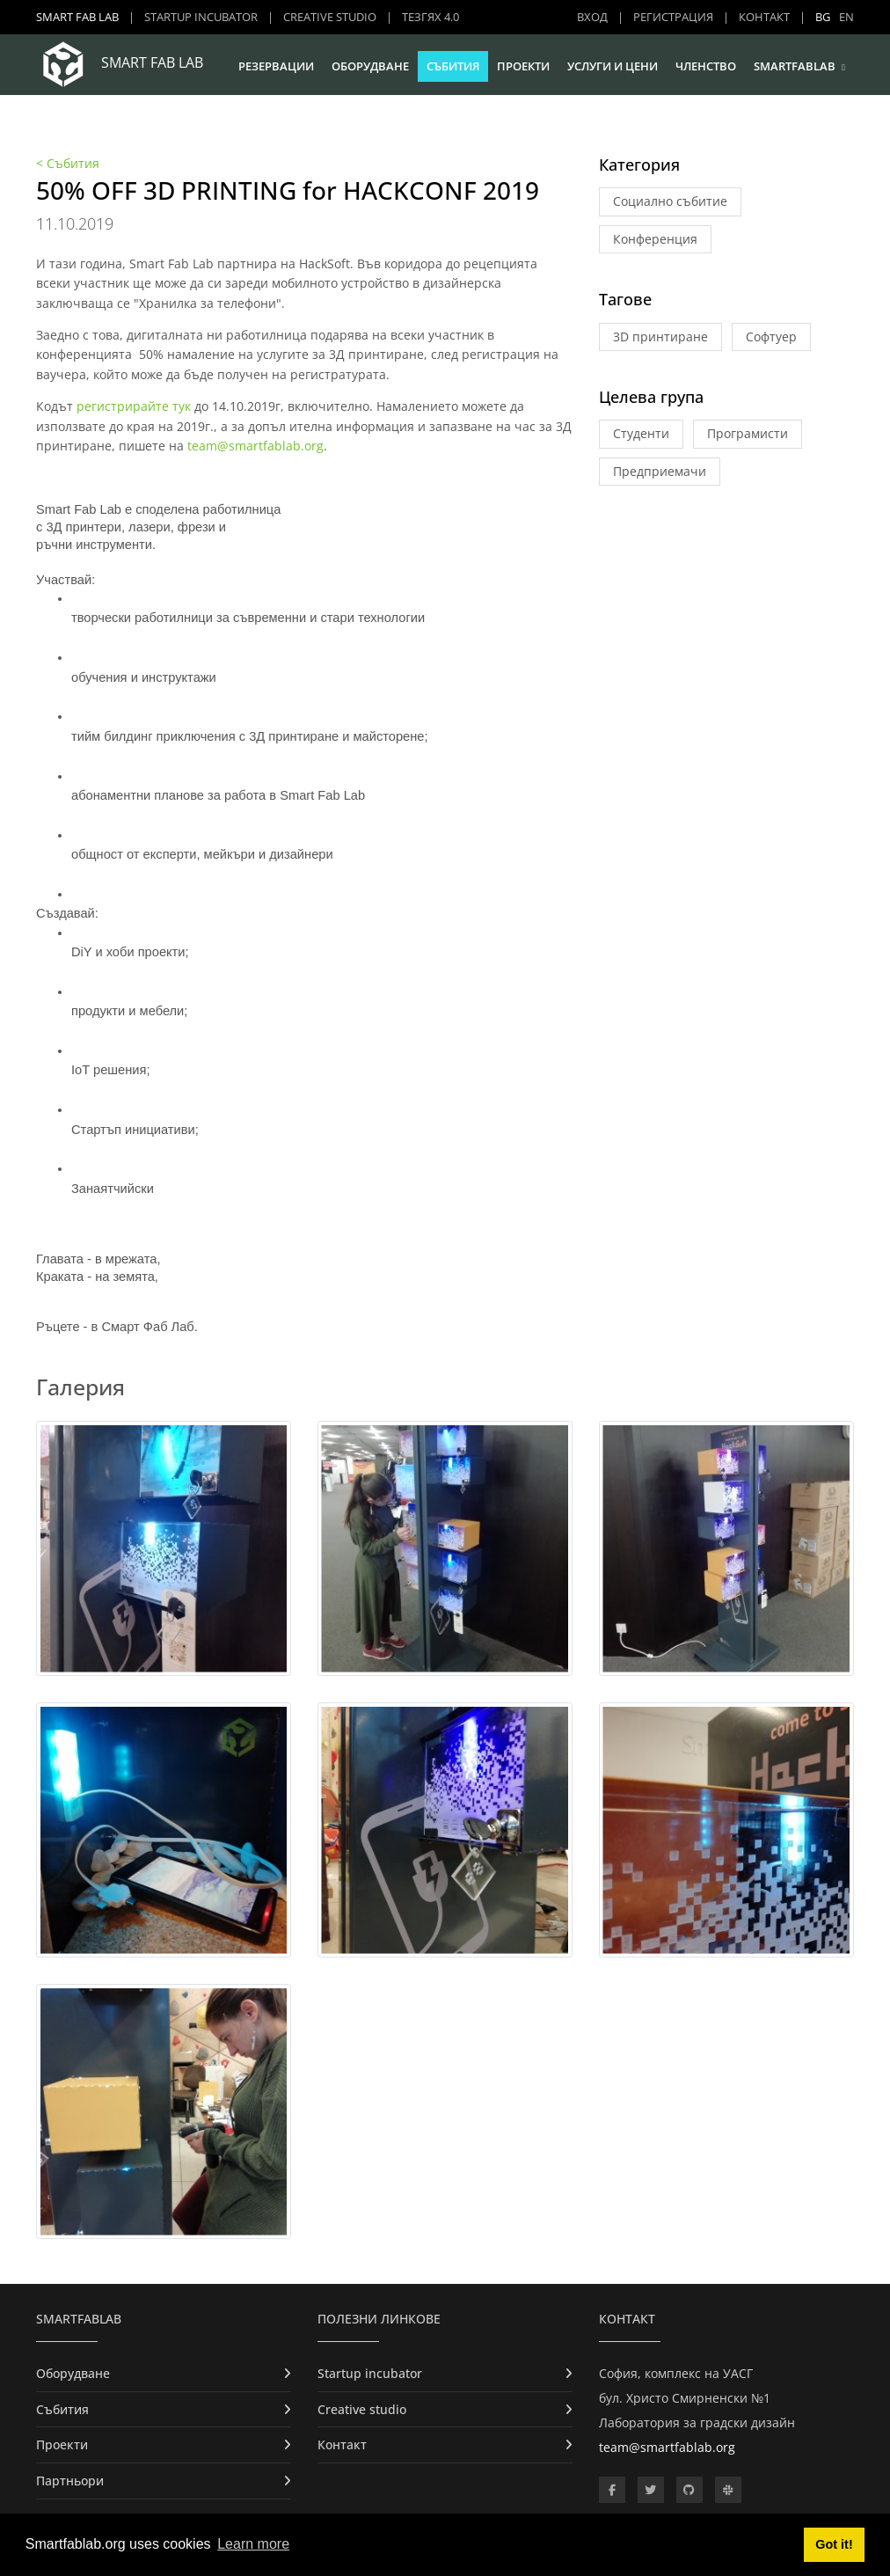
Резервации (276, 66)
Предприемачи (659, 471)
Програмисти (747, 433)
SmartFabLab (794, 66)
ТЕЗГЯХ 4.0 (430, 17)
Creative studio (329, 17)
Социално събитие (670, 201)
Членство (705, 66)
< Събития (67, 163)
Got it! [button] (833, 2544)
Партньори (70, 2480)
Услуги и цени (612, 66)
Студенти (641, 433)
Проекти (523, 66)
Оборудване (370, 66)
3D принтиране (660, 336)
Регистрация (673, 17)
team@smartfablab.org (255, 445)
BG (822, 17)
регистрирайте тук (134, 406)
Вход (592, 17)
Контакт (764, 17)
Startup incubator (201, 17)
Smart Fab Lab (77, 17)
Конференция (655, 239)
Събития (453, 66)
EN (846, 17)
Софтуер (771, 336)
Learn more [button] (253, 2543)
